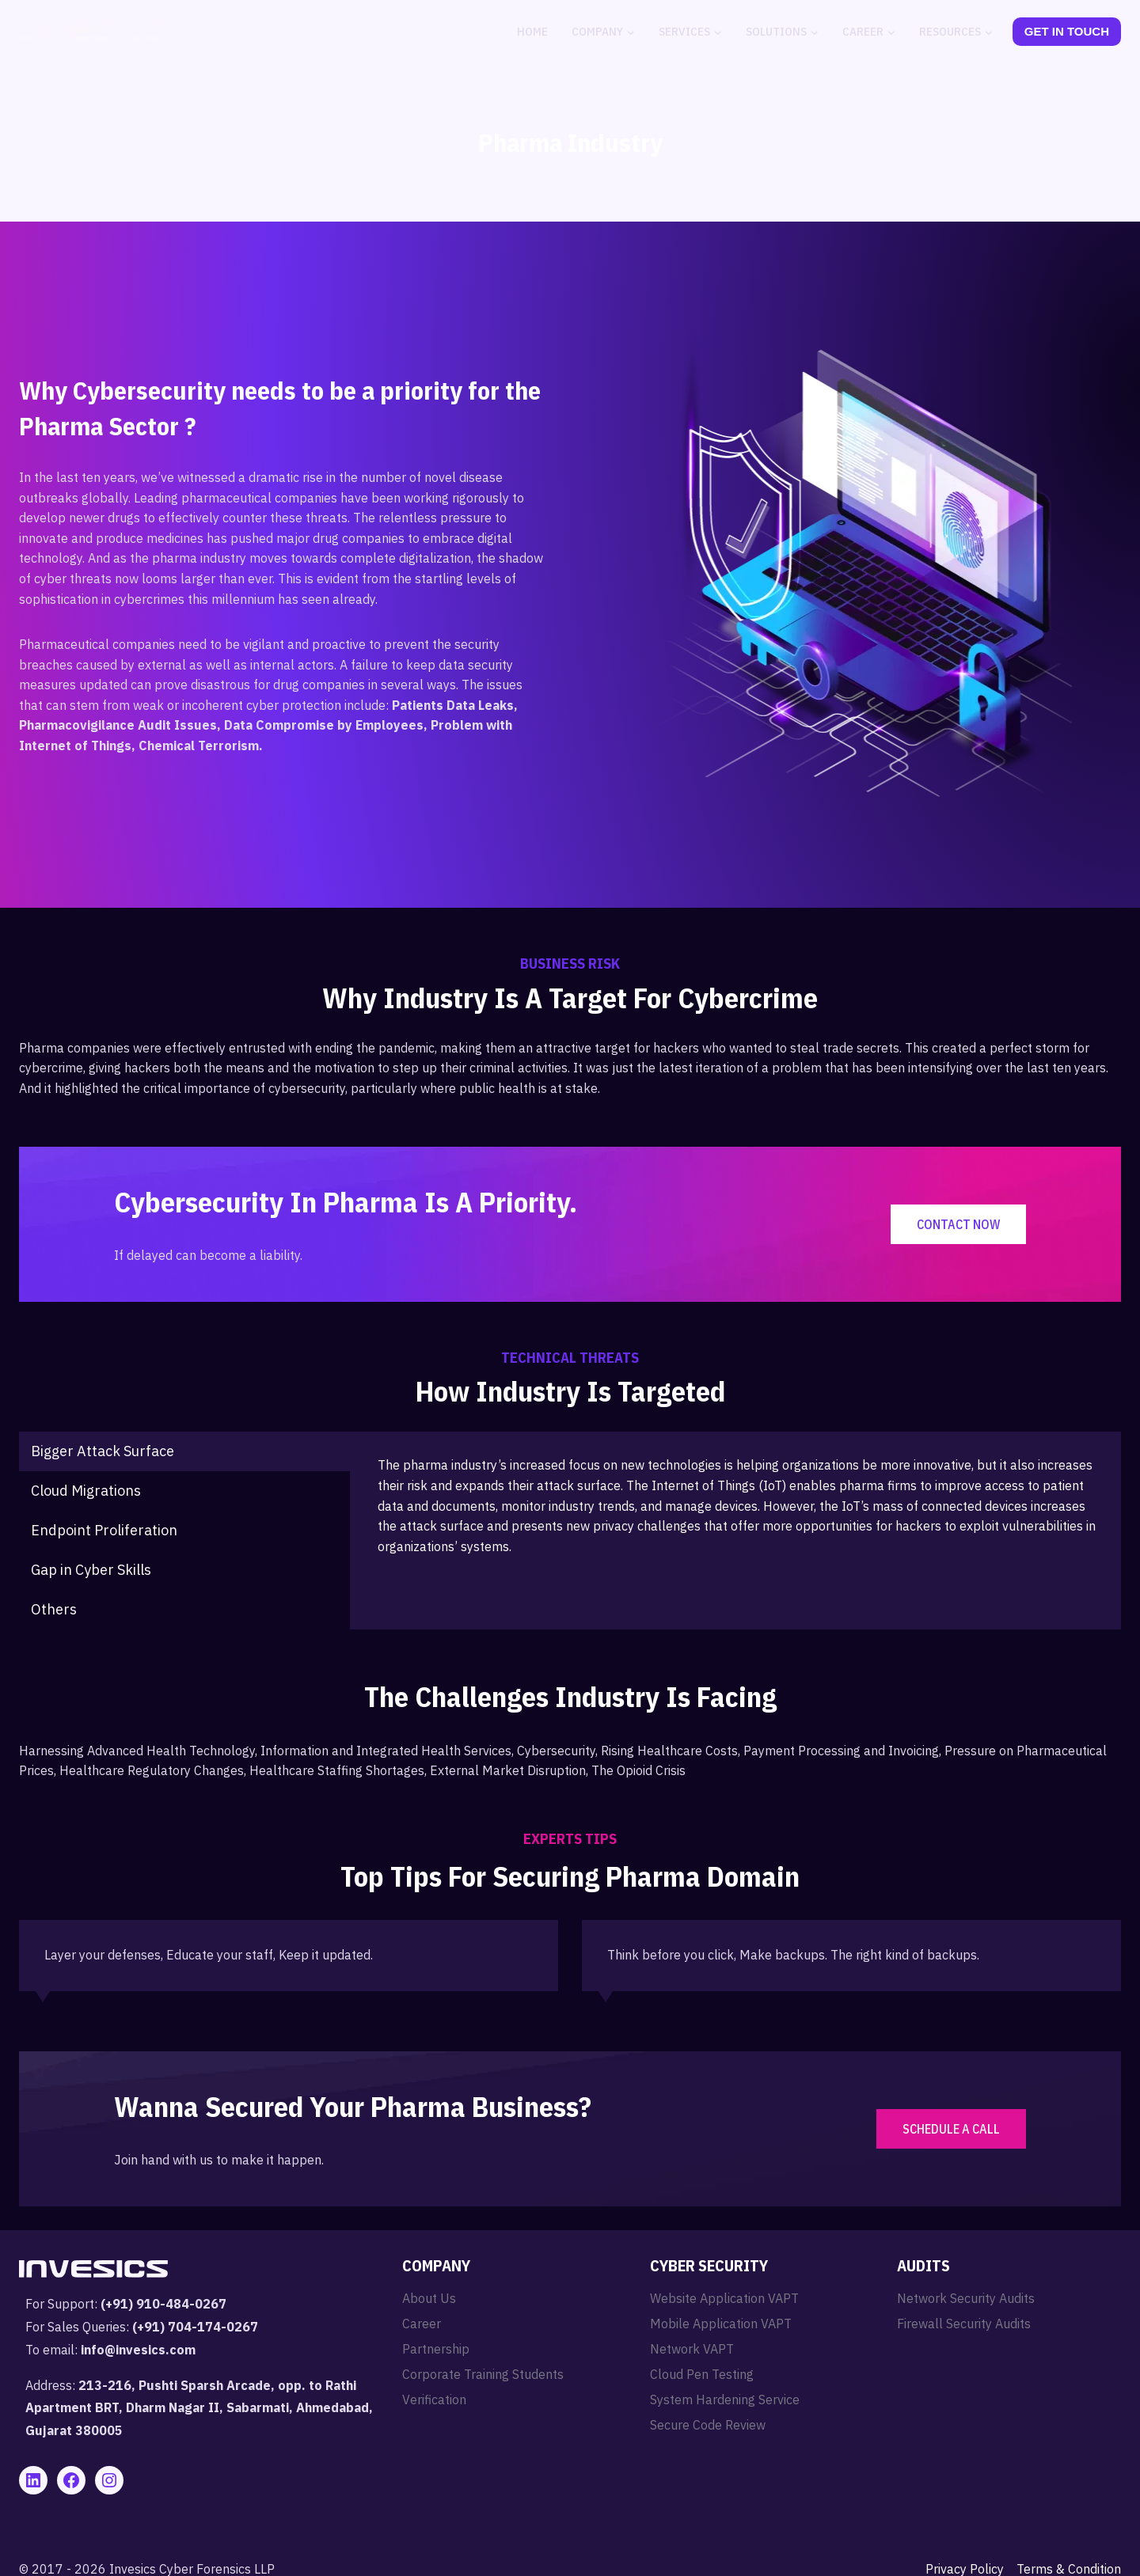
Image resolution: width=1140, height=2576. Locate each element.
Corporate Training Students (483, 2374)
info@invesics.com (138, 2350)
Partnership (435, 2349)
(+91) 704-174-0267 (195, 2327)
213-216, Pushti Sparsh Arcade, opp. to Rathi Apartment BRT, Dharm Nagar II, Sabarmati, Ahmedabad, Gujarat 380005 (199, 2408)
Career (421, 2323)
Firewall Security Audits (964, 2323)
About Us (429, 2298)
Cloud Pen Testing (702, 2374)
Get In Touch (1066, 31)
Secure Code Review (708, 2425)
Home (532, 31)
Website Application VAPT (724, 2298)
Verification (434, 2399)
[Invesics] (93, 31)
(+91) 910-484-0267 (163, 2304)
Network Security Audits (966, 2298)
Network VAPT (692, 2349)
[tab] (184, 1451)
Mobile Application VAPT (721, 2323)
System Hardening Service (725, 2399)
